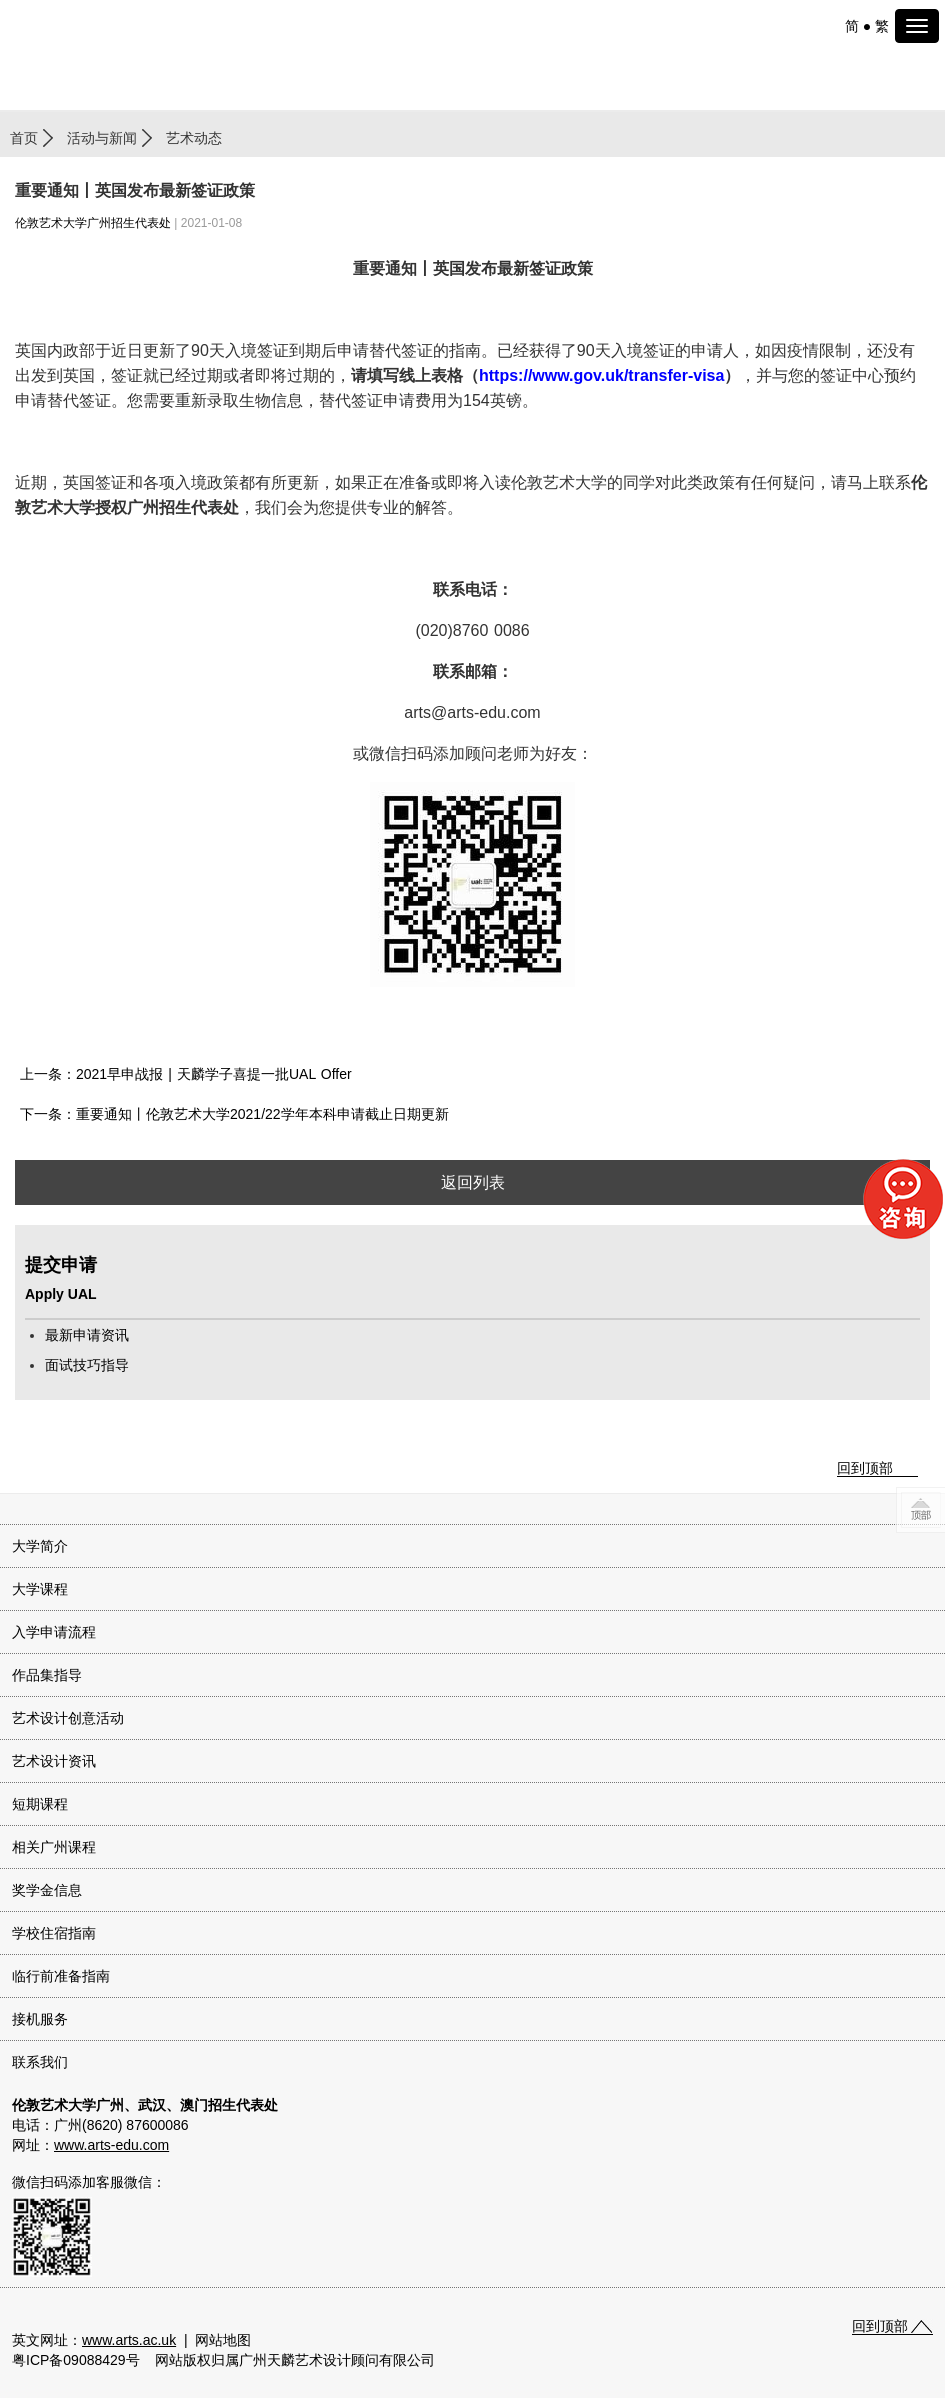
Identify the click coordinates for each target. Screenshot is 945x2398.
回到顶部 (865, 1468)
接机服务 (40, 2019)
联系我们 (40, 2062)
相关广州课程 (54, 1847)
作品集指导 (47, 1675)
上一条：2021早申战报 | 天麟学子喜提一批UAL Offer (186, 1074)
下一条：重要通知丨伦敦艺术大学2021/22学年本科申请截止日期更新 (234, 1114)
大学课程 (40, 1589)
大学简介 (40, 1546)
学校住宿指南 (54, 1933)
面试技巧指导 (87, 1365)
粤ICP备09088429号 (76, 2360)
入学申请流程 (54, 1632)
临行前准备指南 (61, 1976)
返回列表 (473, 1182)
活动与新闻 (102, 138)
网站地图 (223, 2340)
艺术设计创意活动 (68, 1718)
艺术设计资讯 (54, 1761)
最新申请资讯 (87, 1335)
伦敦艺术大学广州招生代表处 (93, 223)
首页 (24, 138)
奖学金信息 (47, 1890)
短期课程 (40, 1804)
